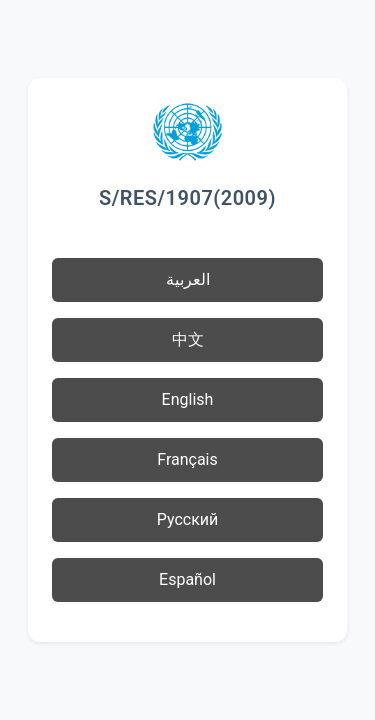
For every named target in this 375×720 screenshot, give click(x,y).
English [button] (188, 399)
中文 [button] (188, 339)
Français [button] (187, 459)
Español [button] (187, 579)
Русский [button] (188, 519)
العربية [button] (188, 279)
